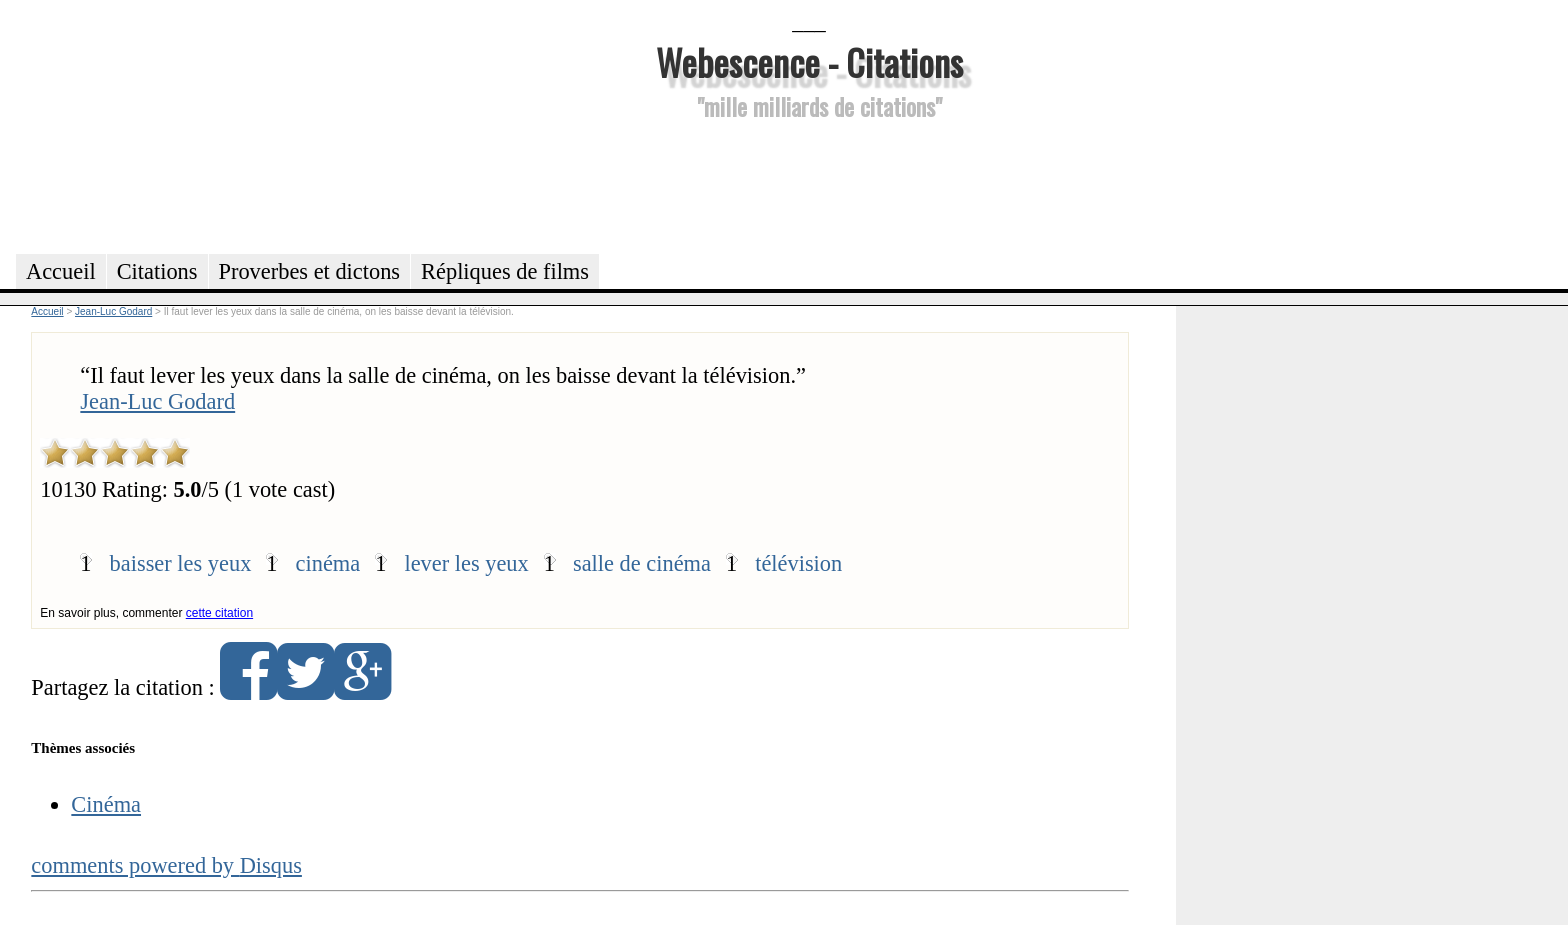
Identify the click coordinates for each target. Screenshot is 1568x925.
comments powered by (166, 865)
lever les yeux (466, 563)
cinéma (328, 563)
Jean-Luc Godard (157, 401)
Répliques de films (505, 271)
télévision (798, 563)
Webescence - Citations (809, 61)
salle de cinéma (642, 563)
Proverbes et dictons (310, 271)
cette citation (219, 613)
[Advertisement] (809, 184)
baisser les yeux (181, 563)
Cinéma (106, 804)
